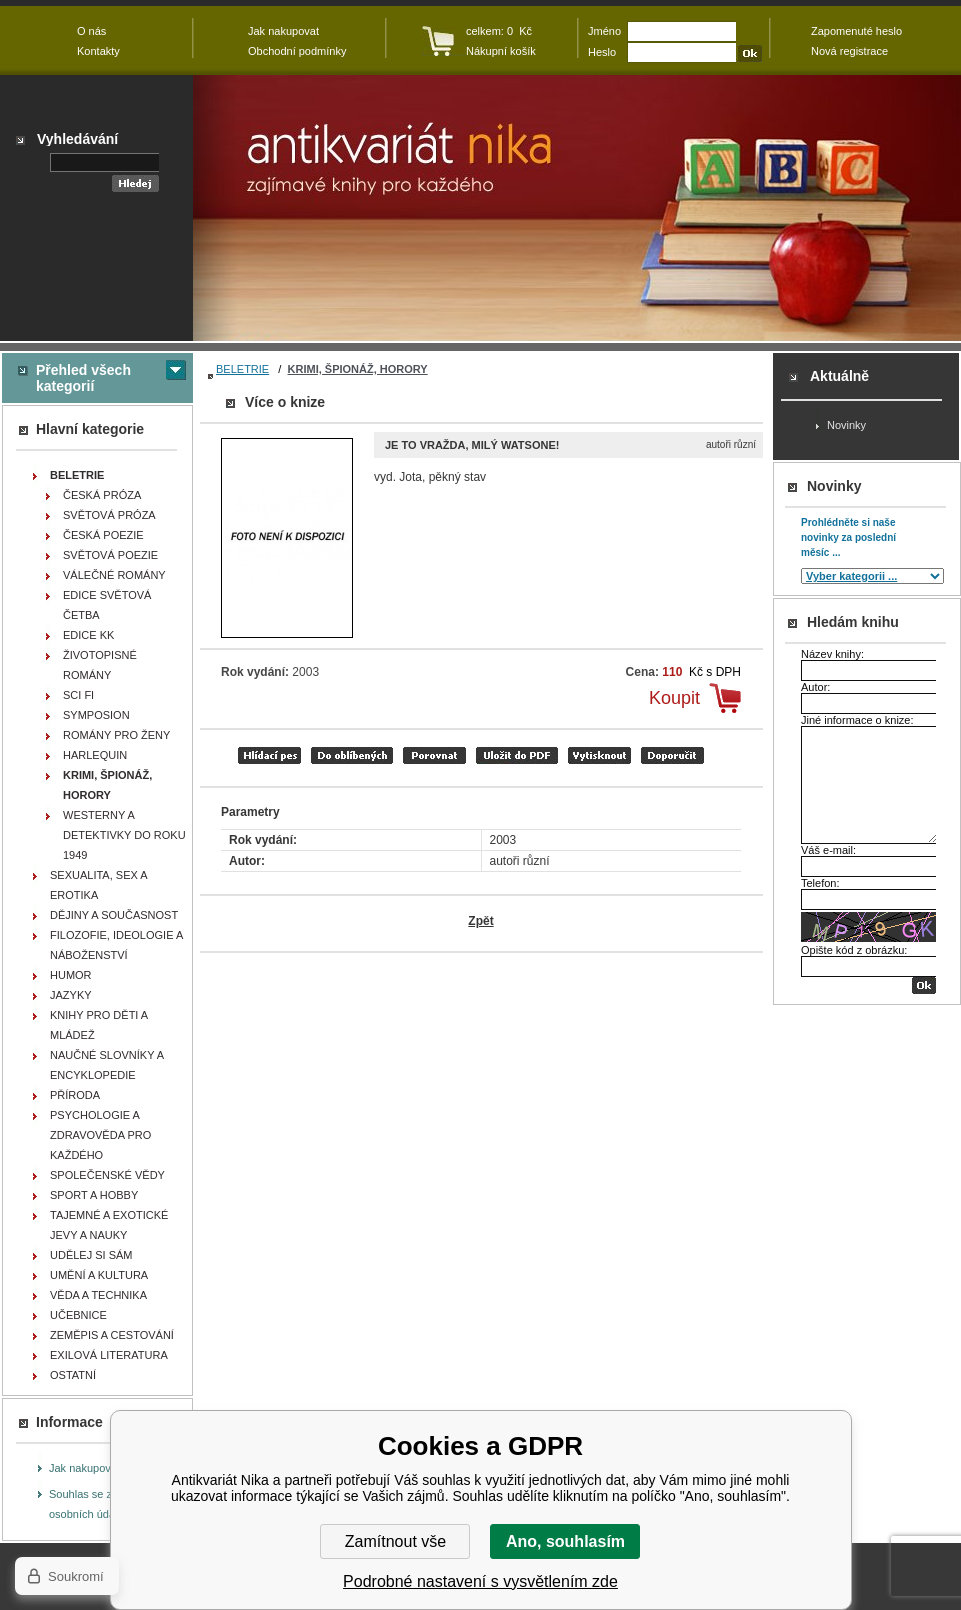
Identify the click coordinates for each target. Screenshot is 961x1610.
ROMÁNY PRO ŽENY (116, 735)
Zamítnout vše (395, 1541)
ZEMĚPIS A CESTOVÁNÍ (112, 1335)
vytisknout (599, 755)
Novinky (846, 425)
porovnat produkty (434, 755)
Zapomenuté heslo (856, 31)
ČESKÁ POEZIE (103, 535)
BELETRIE (242, 369)
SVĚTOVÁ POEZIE (110, 555)
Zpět (480, 921)
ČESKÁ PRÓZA (102, 495)
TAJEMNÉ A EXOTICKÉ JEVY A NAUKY (109, 1225)
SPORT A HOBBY (94, 1195)
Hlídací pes (269, 755)
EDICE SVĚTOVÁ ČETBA (107, 605)
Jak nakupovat (84, 1468)
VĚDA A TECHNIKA (98, 1295)
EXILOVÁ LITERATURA (109, 1355)
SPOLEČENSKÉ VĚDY (107, 1175)
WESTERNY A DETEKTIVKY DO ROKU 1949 (124, 835)
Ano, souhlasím (565, 1541)
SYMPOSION (96, 715)
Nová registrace (849, 51)
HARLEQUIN (95, 755)
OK (924, 985)
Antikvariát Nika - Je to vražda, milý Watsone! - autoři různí (577, 208)
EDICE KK (88, 635)
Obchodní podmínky (297, 51)
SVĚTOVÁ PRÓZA (109, 515)
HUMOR (71, 975)
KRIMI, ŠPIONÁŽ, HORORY (358, 369)
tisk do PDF (517, 755)
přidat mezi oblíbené (352, 755)
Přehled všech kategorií (83, 378)
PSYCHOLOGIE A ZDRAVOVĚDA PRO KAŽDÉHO (100, 1135)
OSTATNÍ (73, 1375)
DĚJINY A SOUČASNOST (114, 915)
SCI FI (78, 695)
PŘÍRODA (75, 1095)
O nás (91, 31)
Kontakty (98, 51)
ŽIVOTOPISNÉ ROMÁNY (100, 665)
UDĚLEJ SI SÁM (91, 1255)
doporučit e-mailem (672, 755)
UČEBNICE (78, 1315)
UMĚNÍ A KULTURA (99, 1275)
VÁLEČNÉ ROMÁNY (114, 575)
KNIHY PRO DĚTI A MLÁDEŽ (99, 1025)
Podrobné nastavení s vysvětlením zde (480, 1581)
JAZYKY (71, 995)
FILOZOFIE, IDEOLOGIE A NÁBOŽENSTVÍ (116, 945)
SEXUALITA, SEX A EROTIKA (99, 885)
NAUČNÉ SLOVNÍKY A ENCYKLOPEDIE (107, 1065)
